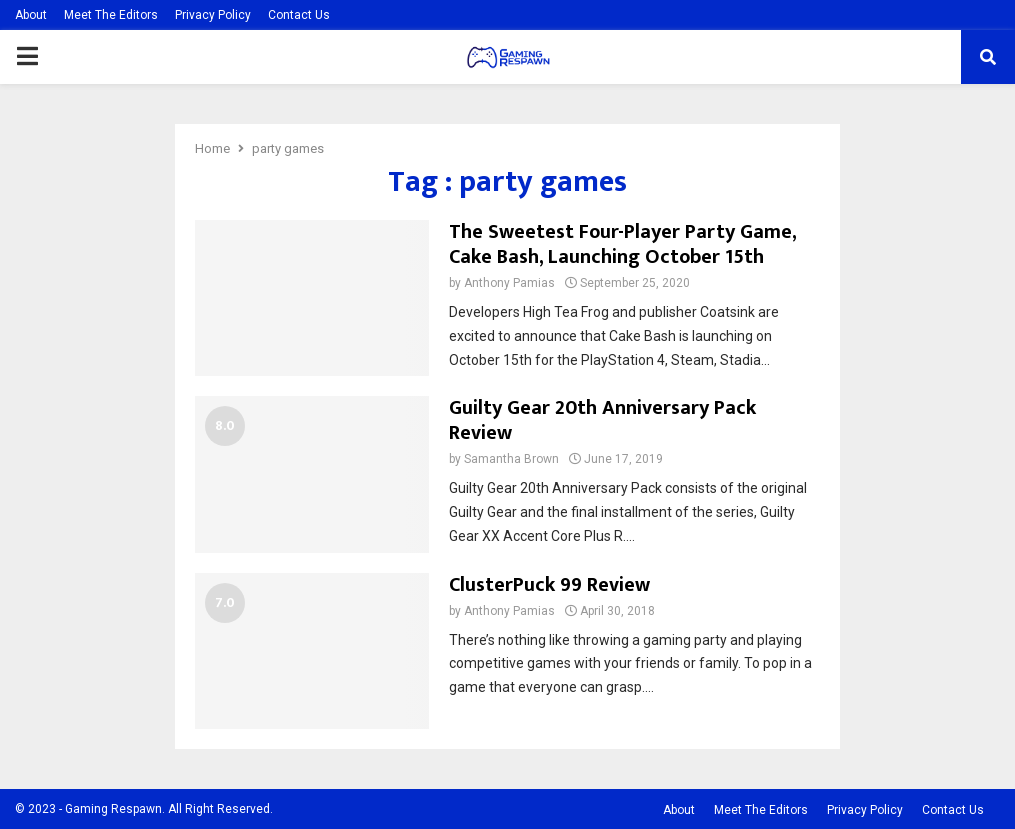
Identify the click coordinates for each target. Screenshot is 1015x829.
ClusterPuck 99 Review (549, 585)
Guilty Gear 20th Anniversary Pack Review (602, 420)
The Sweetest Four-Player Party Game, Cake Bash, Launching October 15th (622, 244)
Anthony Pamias (509, 283)
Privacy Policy (213, 15)
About (31, 15)
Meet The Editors (111, 15)
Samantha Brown (511, 459)
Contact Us (299, 15)
